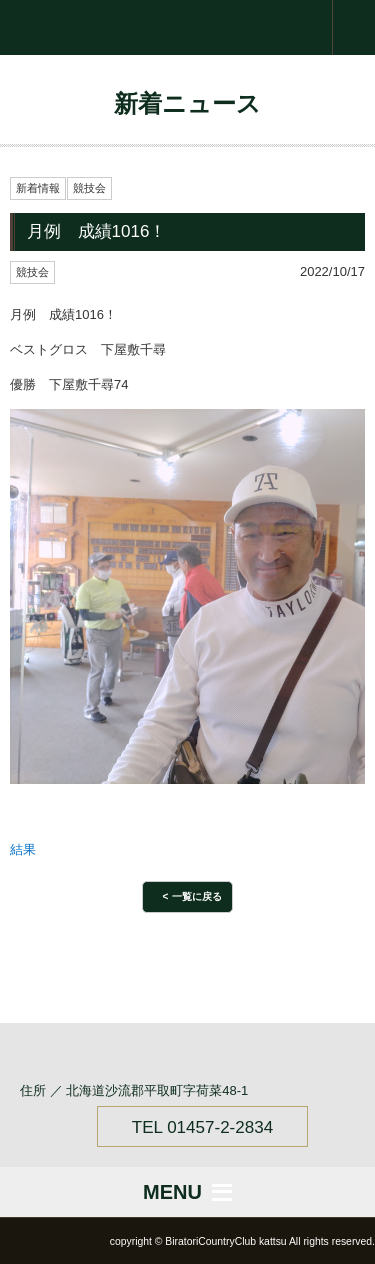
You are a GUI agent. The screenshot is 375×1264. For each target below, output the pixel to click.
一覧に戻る (197, 896)
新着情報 (38, 188)
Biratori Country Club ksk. (187, 27)
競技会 (89, 188)
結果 (23, 849)
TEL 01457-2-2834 (202, 1127)
